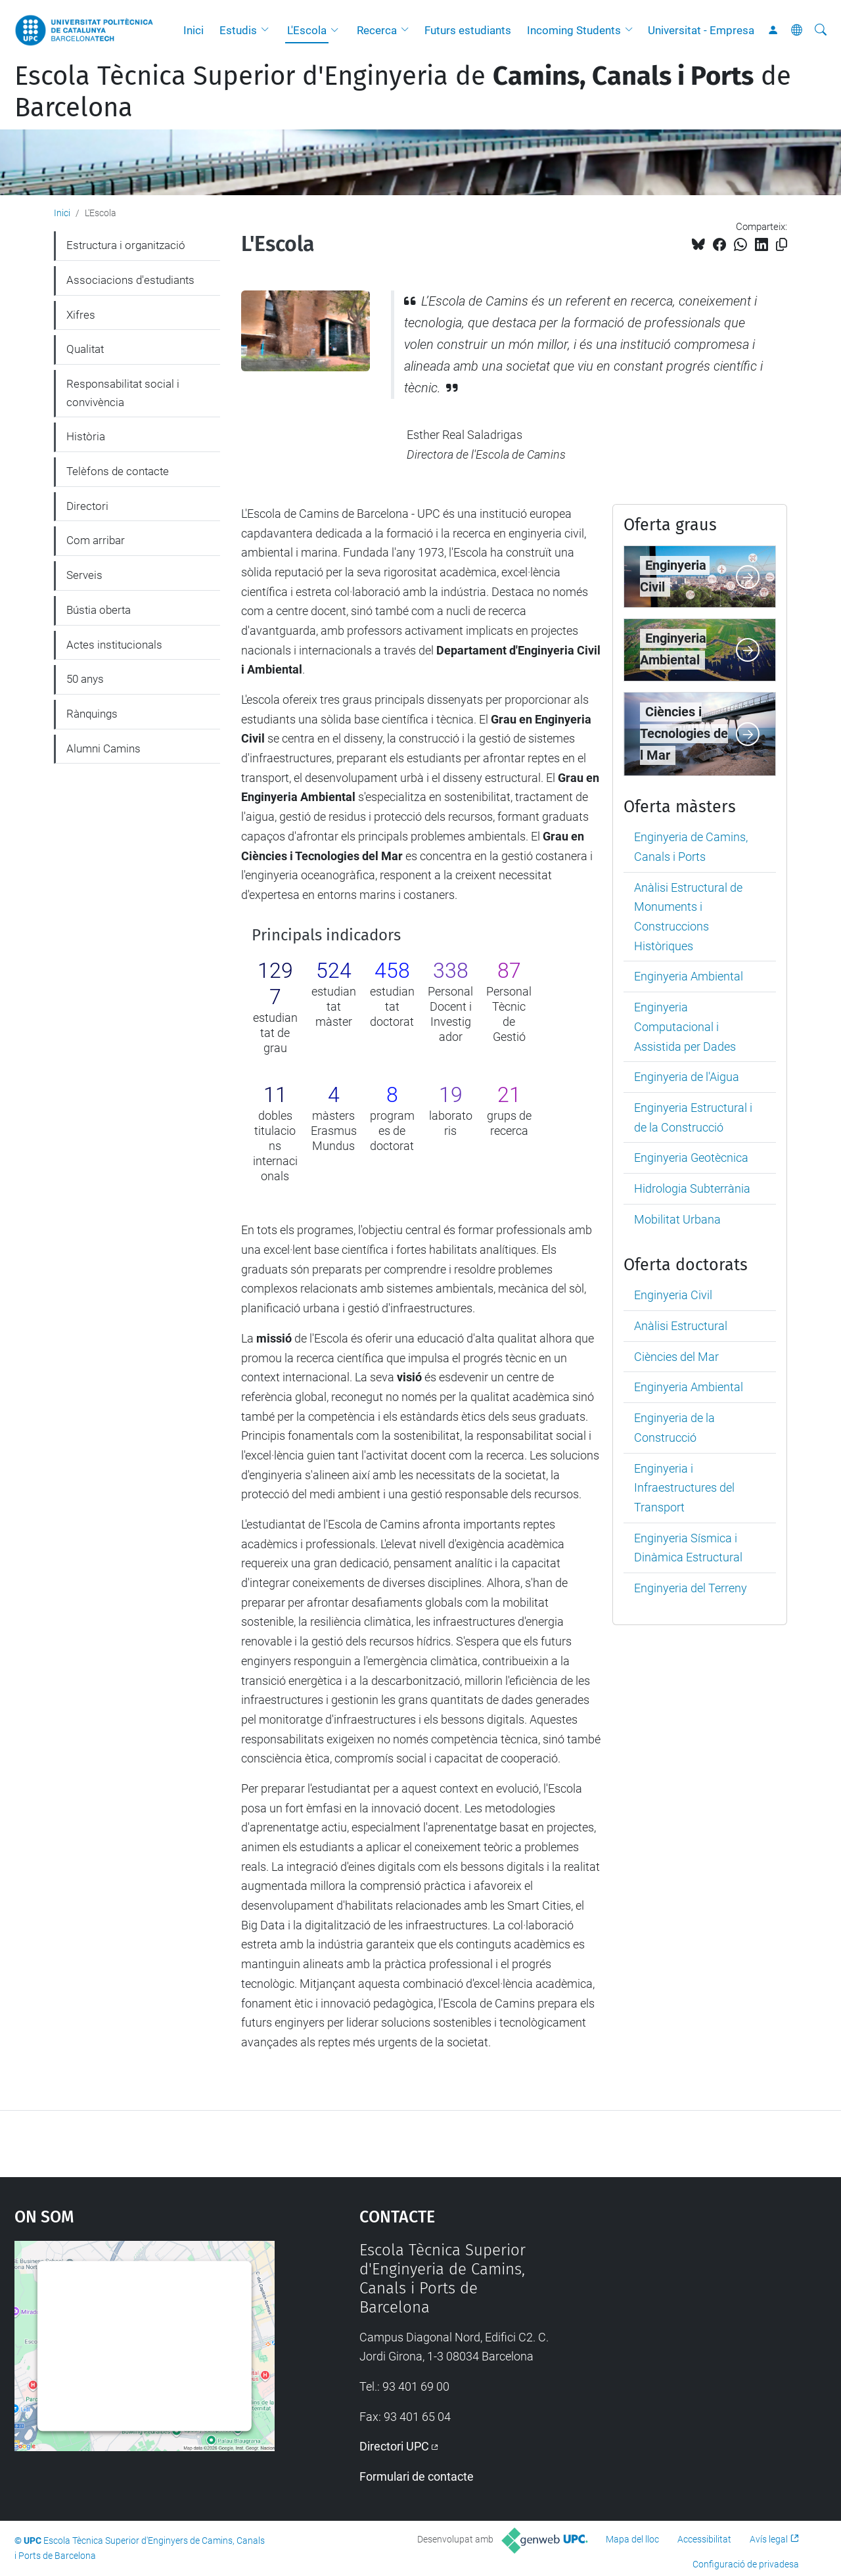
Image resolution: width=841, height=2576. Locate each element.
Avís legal (769, 2539)
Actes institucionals (114, 644)
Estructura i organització (125, 245)
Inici (193, 30)
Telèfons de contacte (117, 471)
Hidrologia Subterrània (692, 1188)
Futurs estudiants (467, 30)
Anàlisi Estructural (680, 1326)
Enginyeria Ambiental (688, 976)
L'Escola (307, 30)
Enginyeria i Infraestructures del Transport (684, 1487)
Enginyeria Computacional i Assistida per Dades (685, 1026)
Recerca (377, 30)
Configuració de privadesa (746, 2564)
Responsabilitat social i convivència (122, 393)
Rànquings (92, 713)
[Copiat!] (781, 244)
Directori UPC (394, 2446)
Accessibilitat (704, 2539)
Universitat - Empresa (701, 30)
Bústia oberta (98, 609)
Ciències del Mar (676, 1357)
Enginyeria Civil (673, 1295)
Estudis (238, 30)
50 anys (85, 678)
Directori (87, 506)
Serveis (84, 575)
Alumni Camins (103, 748)
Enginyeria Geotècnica (691, 1157)
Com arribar (95, 540)
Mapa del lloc (632, 2539)
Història (85, 436)
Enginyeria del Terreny (690, 1588)
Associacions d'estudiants (130, 280)
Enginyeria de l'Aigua (686, 1077)
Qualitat (85, 349)
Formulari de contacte (416, 2476)
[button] (268, 30)
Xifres (80, 314)
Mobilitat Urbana (677, 1219)
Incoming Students (574, 30)
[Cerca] (821, 30)
